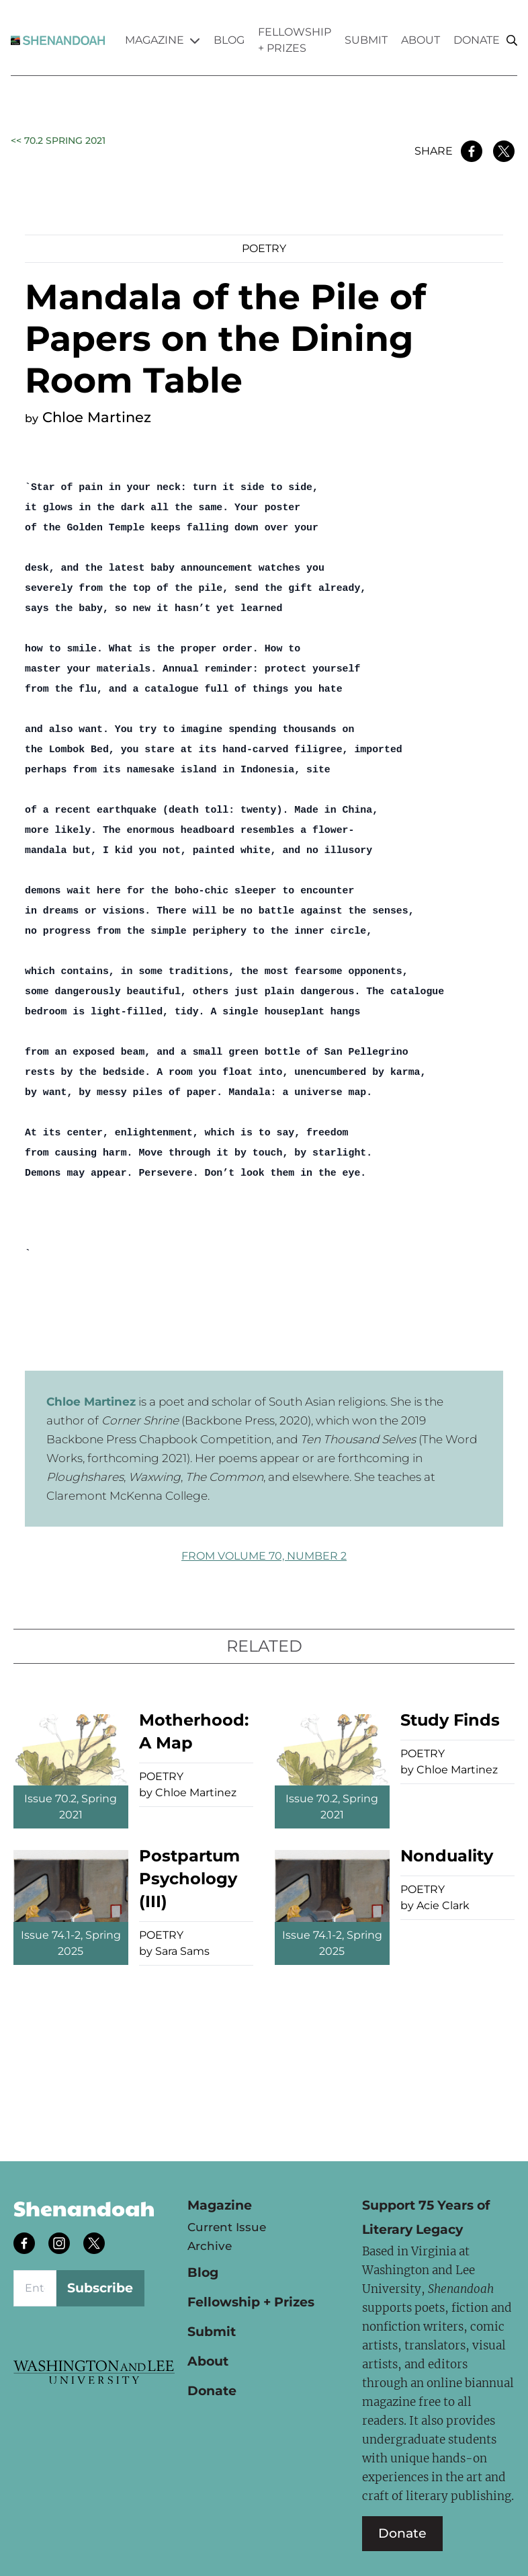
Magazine (162, 40)
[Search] (512, 41)
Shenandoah (84, 2207)
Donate (476, 40)
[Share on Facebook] (471, 151)
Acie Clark (443, 1905)
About (420, 40)
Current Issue (226, 2227)
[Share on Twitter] (503, 151)
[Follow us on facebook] (25, 2244)
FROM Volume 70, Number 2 (264, 1555)
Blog (229, 40)
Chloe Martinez (96, 417)
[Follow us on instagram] (60, 2244)
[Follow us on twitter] (95, 2244)
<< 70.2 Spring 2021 (58, 140)
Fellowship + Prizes (294, 40)
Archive (209, 2246)
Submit (366, 40)
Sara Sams (182, 1951)
